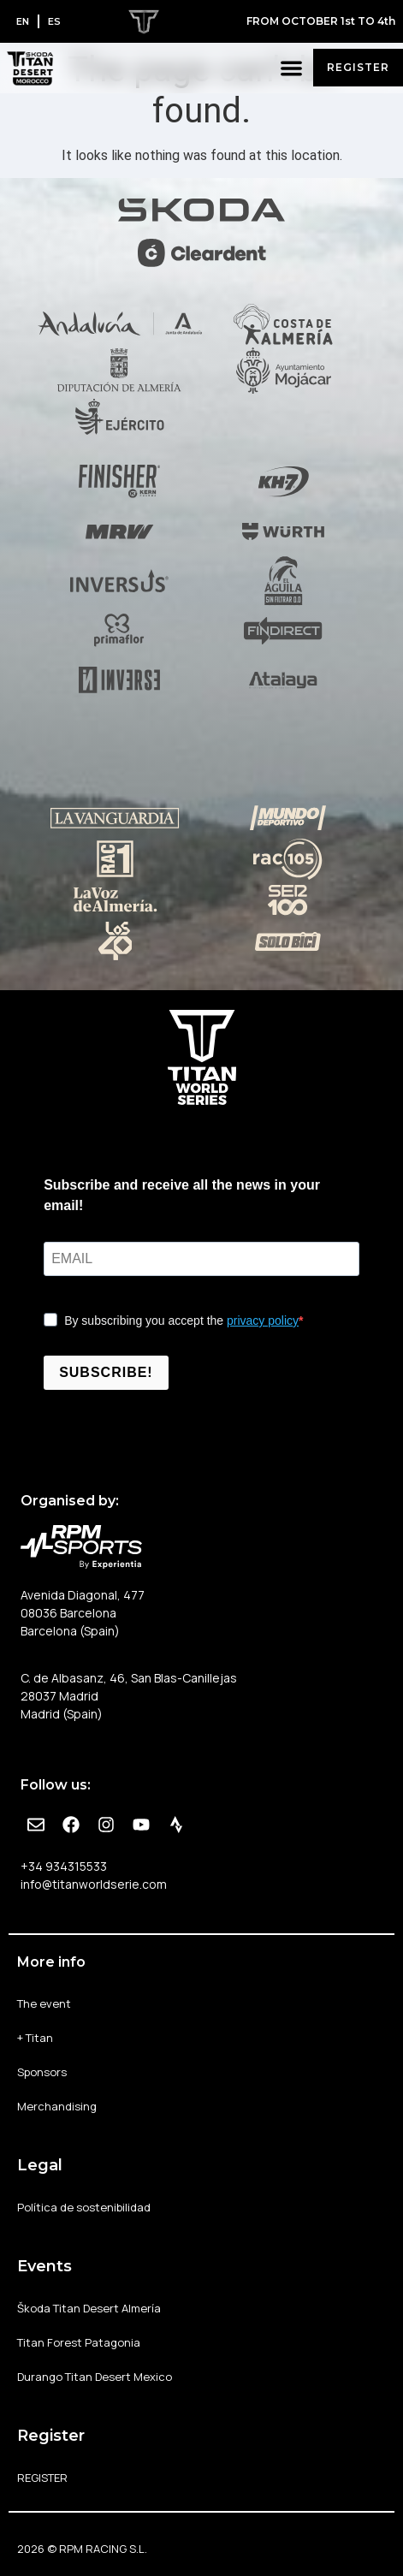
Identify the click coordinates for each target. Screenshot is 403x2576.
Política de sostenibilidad (84, 2207)
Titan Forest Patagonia (78, 2342)
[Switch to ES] (54, 21)
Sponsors (42, 2072)
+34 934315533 (64, 1866)
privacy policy (263, 1320)
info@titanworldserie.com (94, 1884)
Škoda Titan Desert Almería (89, 2308)
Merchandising (57, 2106)
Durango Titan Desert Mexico (94, 2376)
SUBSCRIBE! (106, 1372)
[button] (292, 68)
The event (44, 2003)
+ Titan (35, 2037)
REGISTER (42, 2477)
